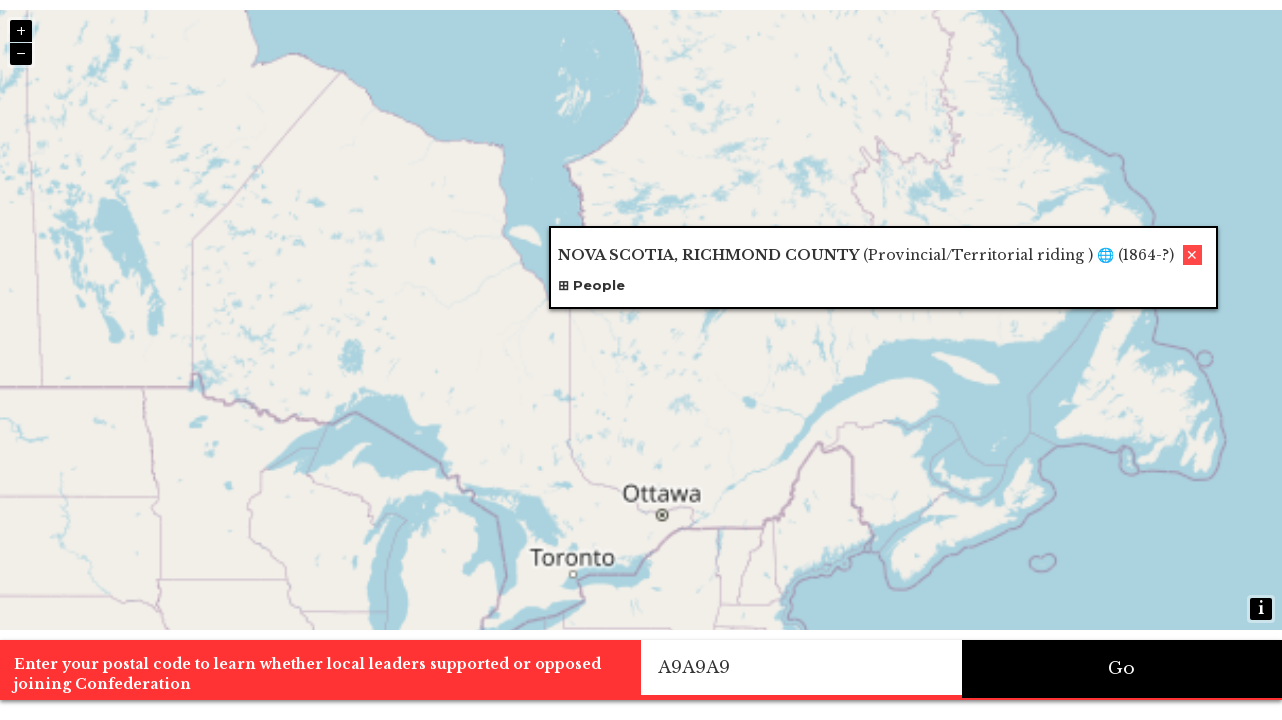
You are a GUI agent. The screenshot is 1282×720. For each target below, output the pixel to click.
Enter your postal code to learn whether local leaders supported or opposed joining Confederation (307, 674)
